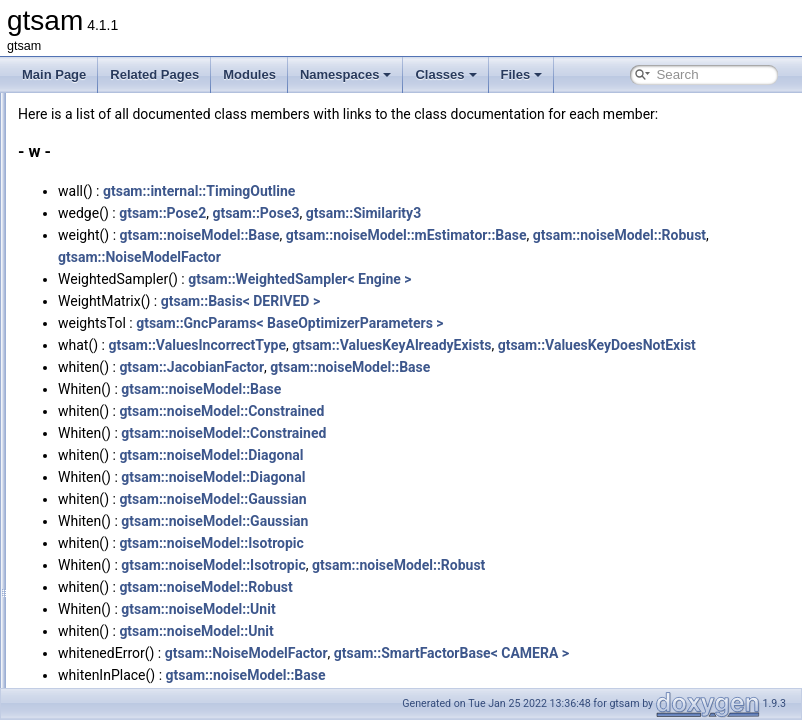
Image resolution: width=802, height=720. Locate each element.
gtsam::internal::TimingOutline (449, 213)
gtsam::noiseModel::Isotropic (461, 587)
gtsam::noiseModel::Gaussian (462, 543)
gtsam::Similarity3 (613, 235)
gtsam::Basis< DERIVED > (490, 323)
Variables (90, 566)
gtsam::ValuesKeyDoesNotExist (407, 389)
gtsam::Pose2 (412, 235)
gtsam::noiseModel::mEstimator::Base (656, 257)
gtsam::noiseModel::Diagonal (461, 499)
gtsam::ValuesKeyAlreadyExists (641, 367)
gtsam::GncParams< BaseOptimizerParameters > (539, 345)
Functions (92, 544)
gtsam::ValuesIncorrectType (447, 367)
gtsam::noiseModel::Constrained (471, 455)
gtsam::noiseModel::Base (450, 257)
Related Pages (154, 74)
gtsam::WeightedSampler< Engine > (549, 301)
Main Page (54, 74)
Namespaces (346, 74)
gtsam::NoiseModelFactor (569, 279)
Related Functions (114, 654)
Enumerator (97, 632)
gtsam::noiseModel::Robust (394, 279)
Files (522, 74)
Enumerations (103, 610)
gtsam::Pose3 (505, 235)
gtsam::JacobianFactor (441, 411)
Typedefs (90, 588)
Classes (445, 74)
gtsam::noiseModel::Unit (448, 653)
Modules (249, 74)
